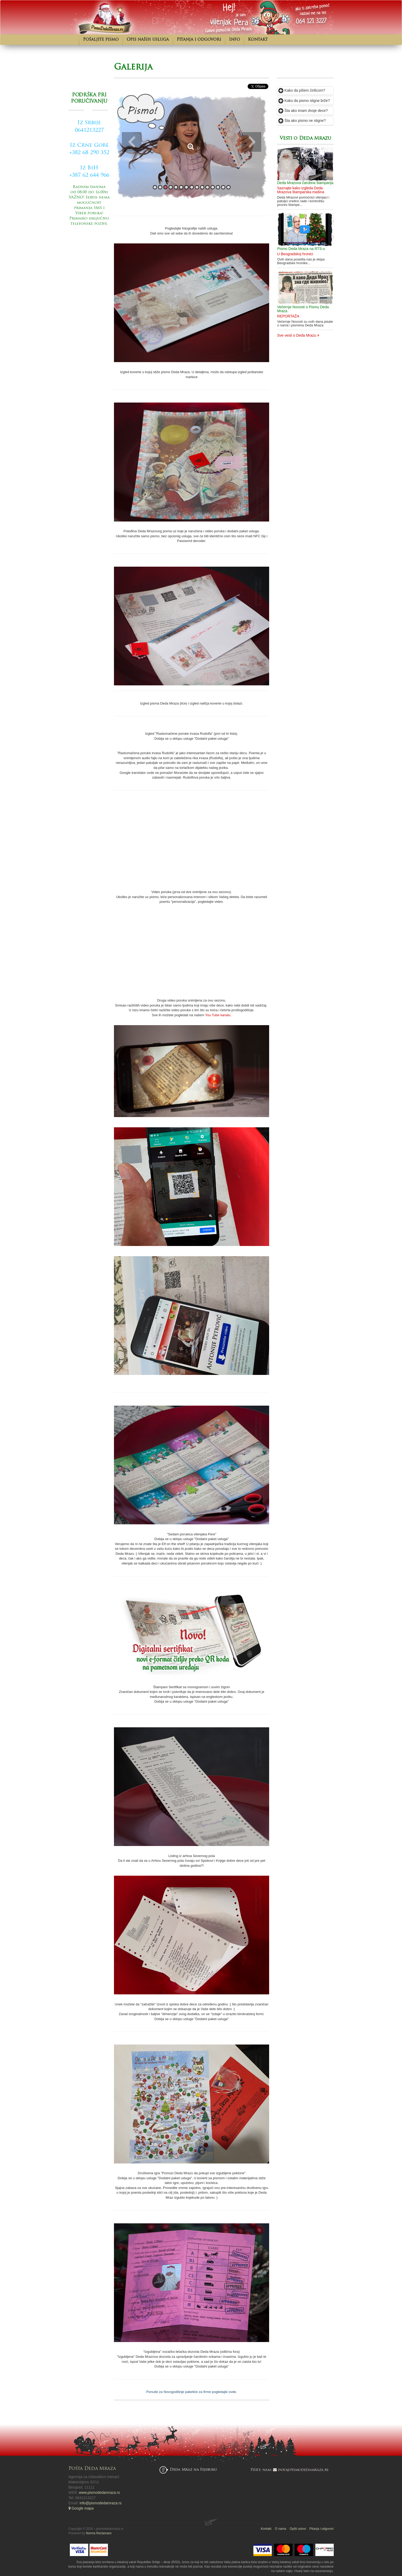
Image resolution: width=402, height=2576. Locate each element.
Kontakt (258, 40)
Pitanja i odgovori (199, 40)
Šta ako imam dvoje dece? (303, 110)
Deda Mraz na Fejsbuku (193, 2470)
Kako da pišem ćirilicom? (301, 90)
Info (234, 40)
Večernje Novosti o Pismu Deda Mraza (303, 309)
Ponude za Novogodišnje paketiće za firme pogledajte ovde (191, 2392)
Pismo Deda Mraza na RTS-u (301, 249)
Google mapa (81, 2508)
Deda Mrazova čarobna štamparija (305, 183)
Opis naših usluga (148, 40)
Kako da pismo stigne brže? (304, 100)
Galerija (133, 67)
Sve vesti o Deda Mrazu (298, 335)
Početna (74, 39)
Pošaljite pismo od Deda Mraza (89, 250)
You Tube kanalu (217, 1015)
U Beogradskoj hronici (295, 254)
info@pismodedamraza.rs (101, 2503)
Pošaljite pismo (101, 40)
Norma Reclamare (98, 2533)
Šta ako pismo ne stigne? (302, 120)
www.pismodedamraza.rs (99, 2492)
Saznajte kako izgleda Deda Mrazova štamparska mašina (300, 190)
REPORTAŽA (288, 316)
